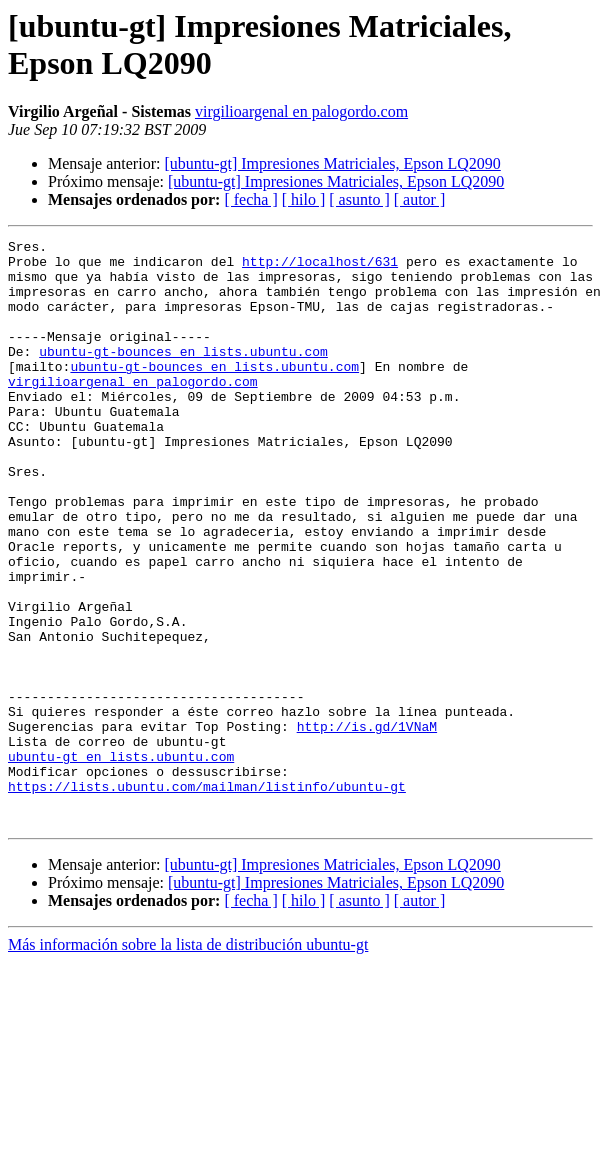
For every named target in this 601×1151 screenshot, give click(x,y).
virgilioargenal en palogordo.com (301, 111)
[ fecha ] (250, 199)
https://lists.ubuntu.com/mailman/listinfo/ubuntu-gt (207, 897)
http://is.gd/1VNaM (367, 825)
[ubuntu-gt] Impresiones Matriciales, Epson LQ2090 (332, 163)
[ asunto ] (359, 199)
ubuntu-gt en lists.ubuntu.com (121, 861)
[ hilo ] (304, 199)
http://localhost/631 (320, 267)
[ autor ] (420, 199)
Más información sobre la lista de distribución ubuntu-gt (188, 1061)
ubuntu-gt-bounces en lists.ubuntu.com (183, 375)
